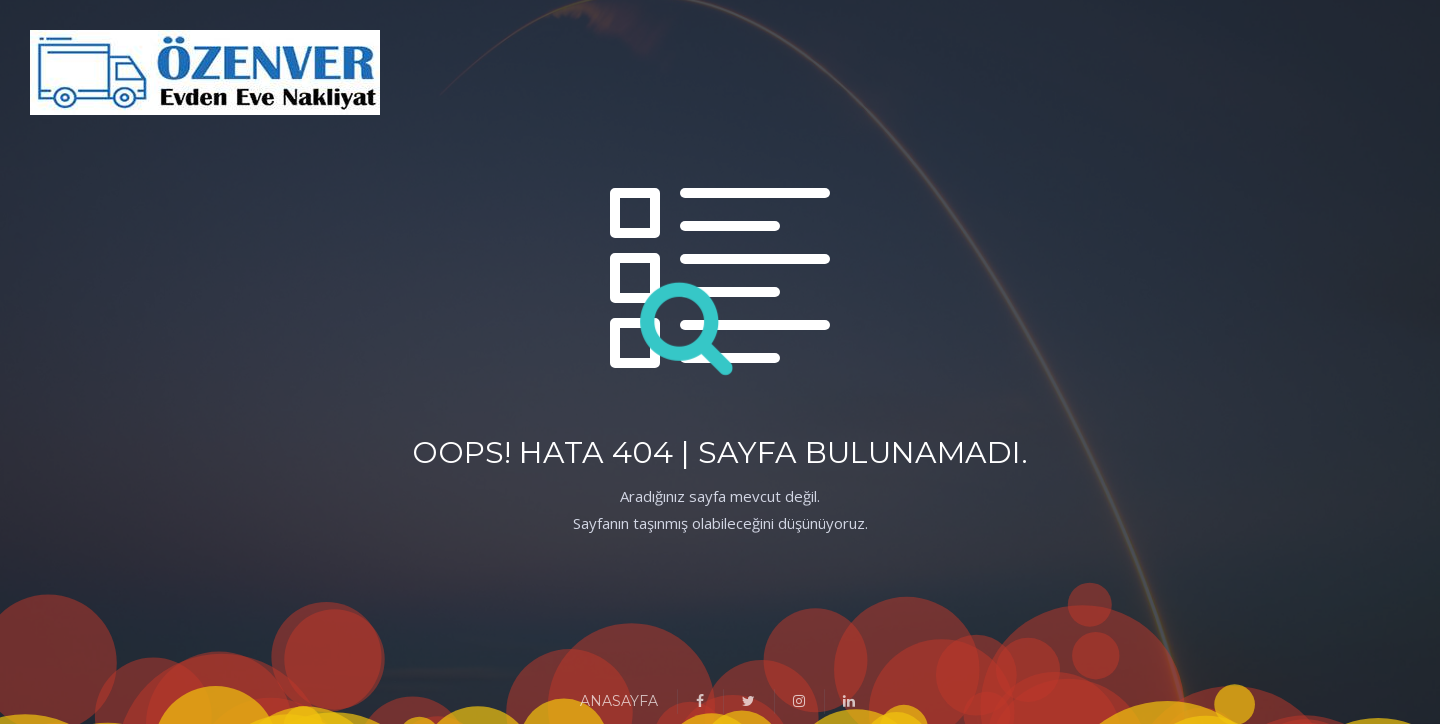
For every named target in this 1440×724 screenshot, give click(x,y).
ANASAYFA (619, 701)
